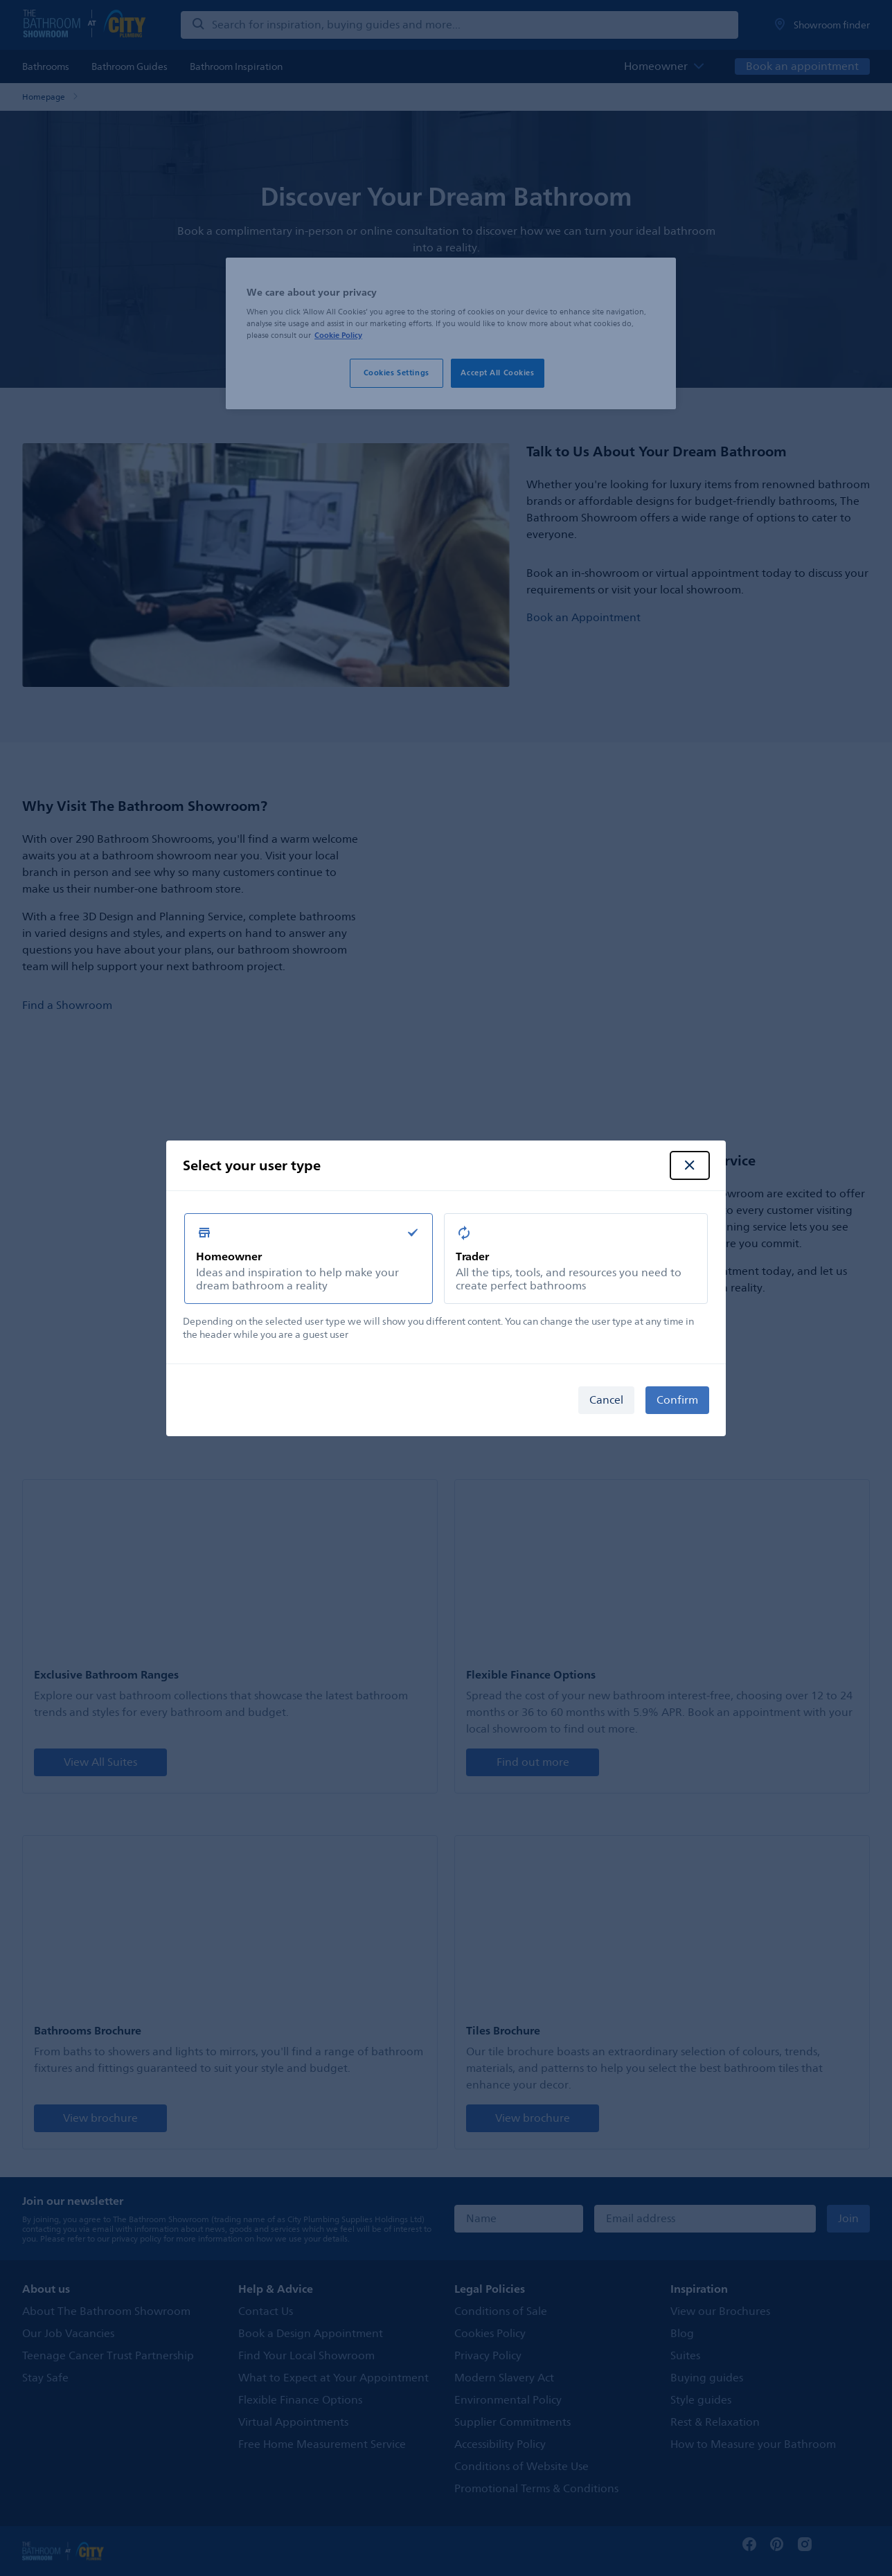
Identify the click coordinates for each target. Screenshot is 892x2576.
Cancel (606, 1399)
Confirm (677, 1399)
